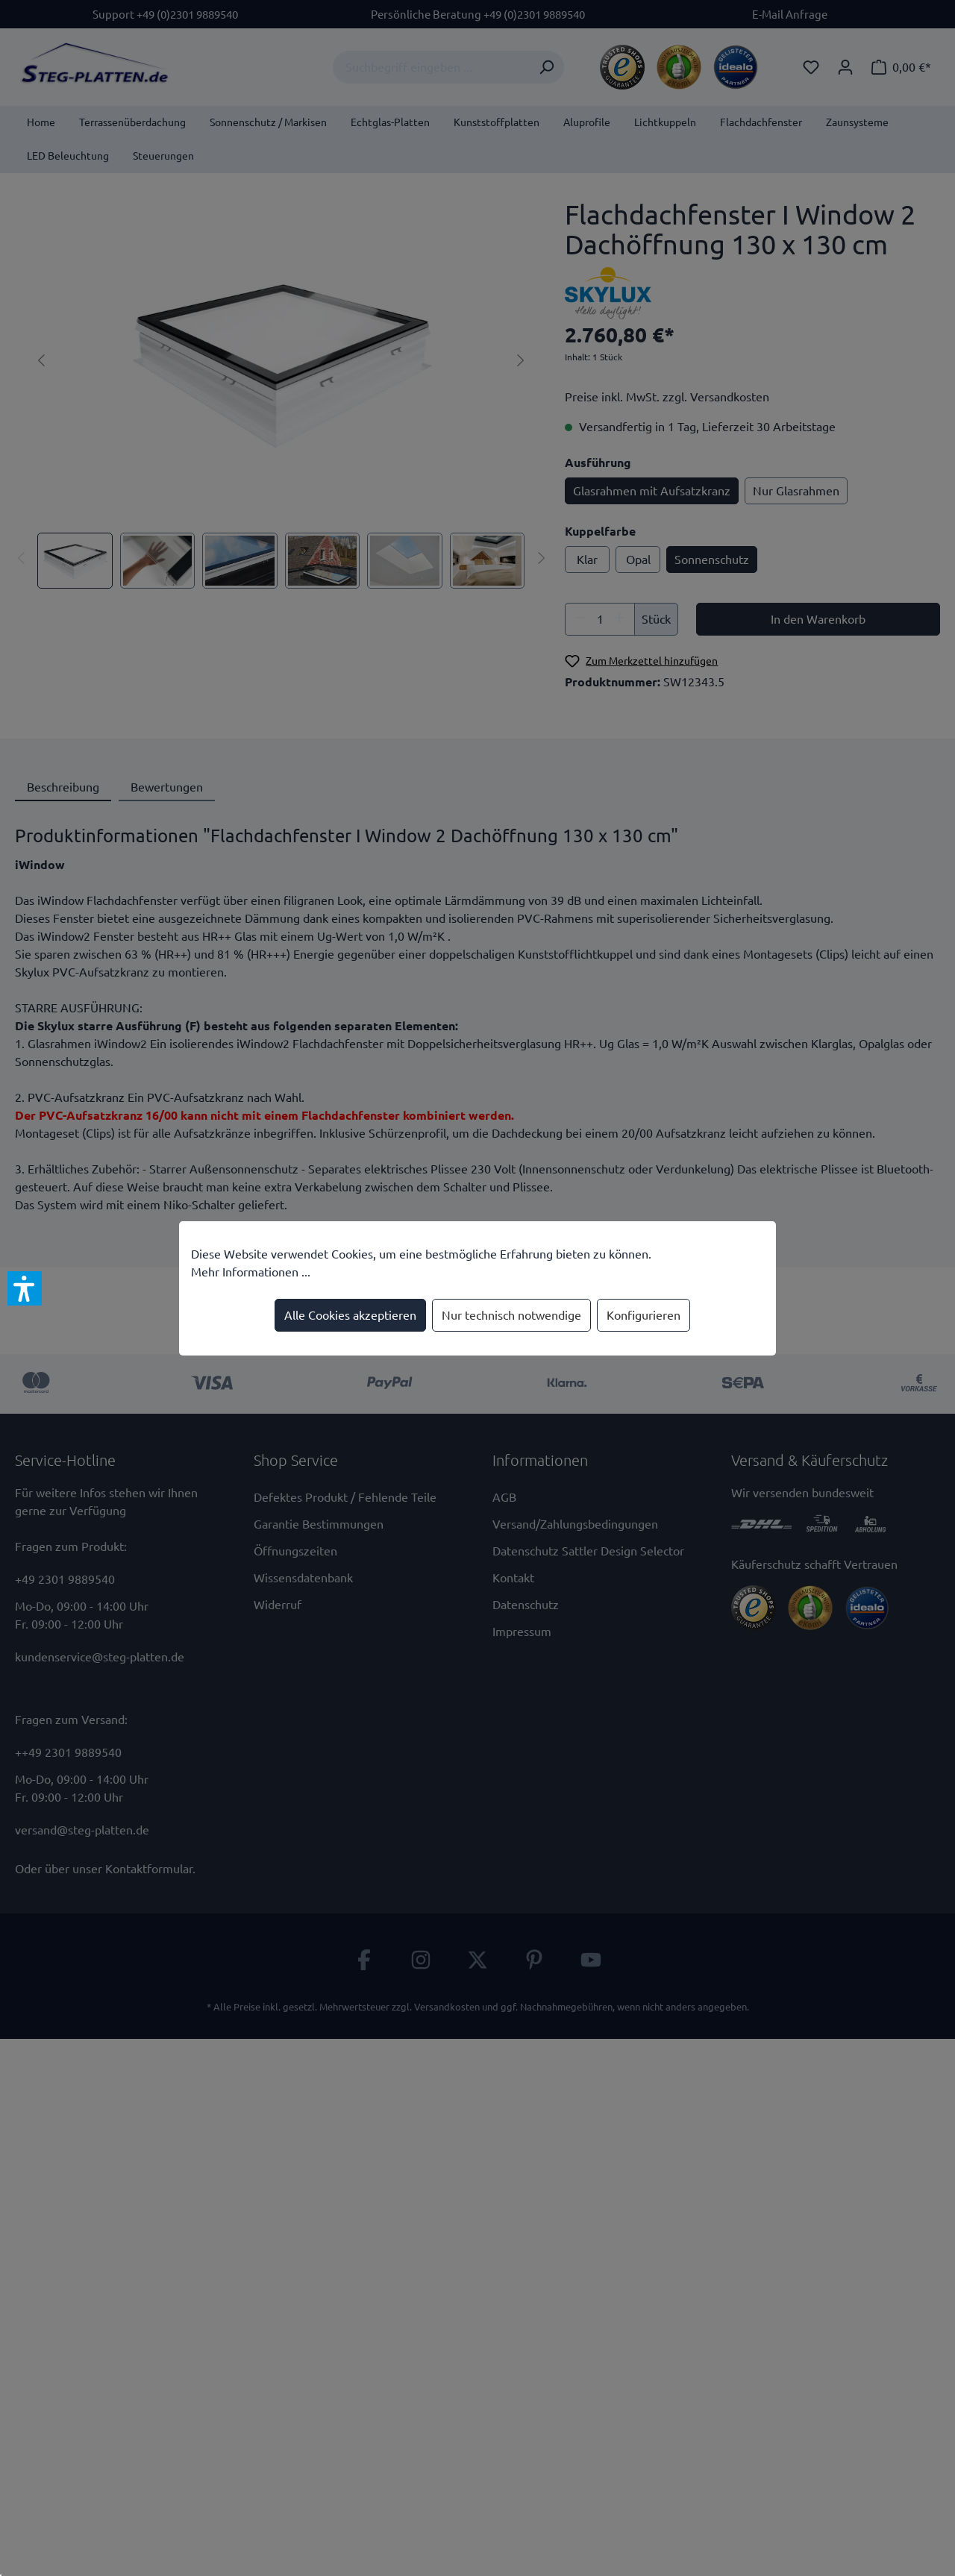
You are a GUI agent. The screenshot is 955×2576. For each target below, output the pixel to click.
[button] (24, 1288)
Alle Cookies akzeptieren (350, 1315)
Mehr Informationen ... (250, 1272)
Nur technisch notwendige (511, 1315)
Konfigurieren (643, 1315)
